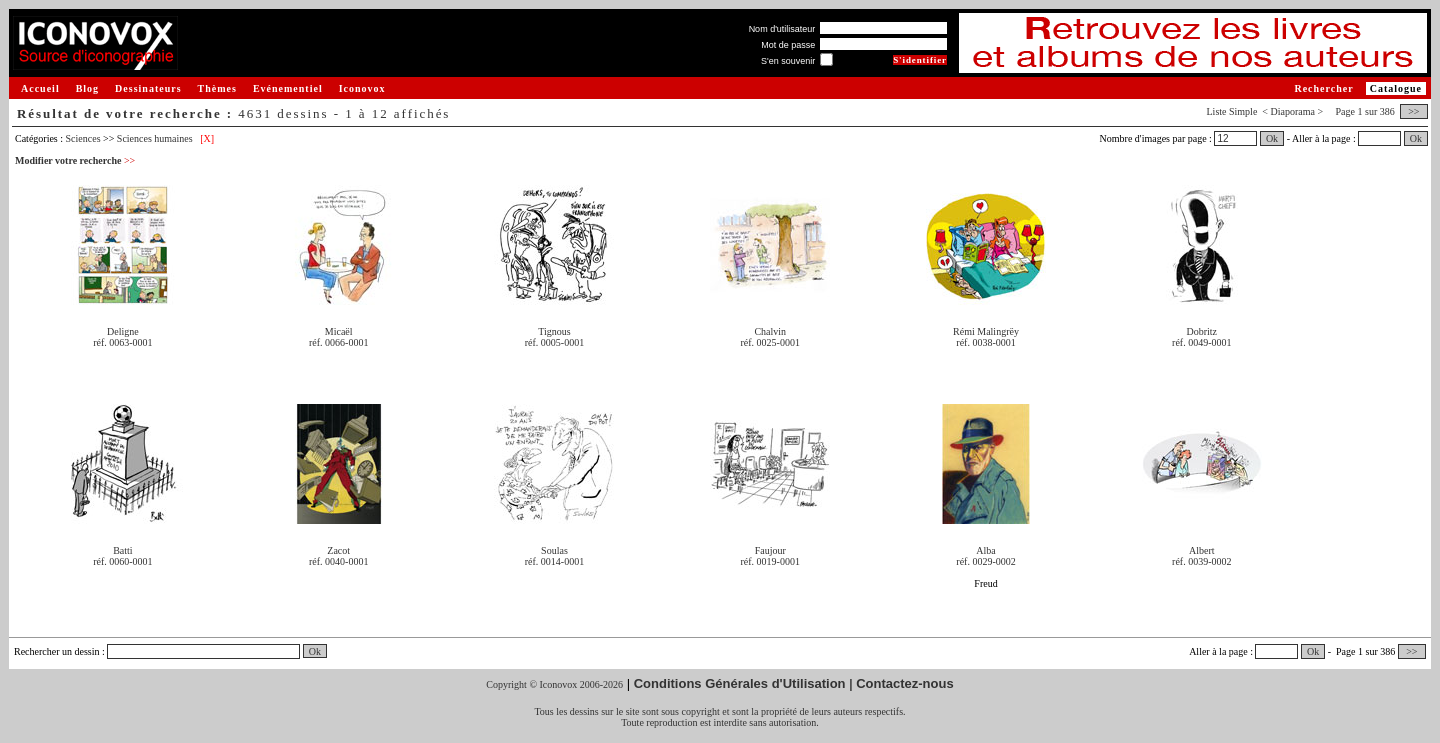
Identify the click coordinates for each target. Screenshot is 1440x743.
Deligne (123, 331)
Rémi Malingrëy (986, 331)
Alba (985, 550)
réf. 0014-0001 (554, 561)
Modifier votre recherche (75, 160)
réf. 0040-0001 (338, 561)
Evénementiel (288, 88)
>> (1414, 111)
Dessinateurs (148, 88)
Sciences (83, 138)
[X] (207, 138)
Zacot (338, 550)
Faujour (770, 550)
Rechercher (1323, 88)
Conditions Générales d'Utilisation (740, 683)
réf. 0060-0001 (122, 561)
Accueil (40, 88)
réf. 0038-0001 (985, 342)
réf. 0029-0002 (985, 561)
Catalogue (1396, 88)
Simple (1243, 111)
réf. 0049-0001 (1201, 342)
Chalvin (770, 331)
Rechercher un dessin (57, 651)
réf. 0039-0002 (1201, 561)
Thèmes (217, 88)
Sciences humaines (155, 138)
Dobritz (1202, 331)
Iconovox (362, 88)
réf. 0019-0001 (770, 561)
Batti (122, 550)
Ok (1272, 138)
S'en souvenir (788, 61)
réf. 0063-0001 (122, 342)
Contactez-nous (905, 683)
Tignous (554, 331)
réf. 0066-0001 (338, 342)
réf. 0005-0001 (554, 342)
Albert (1202, 550)
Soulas (554, 550)
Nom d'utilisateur (782, 29)
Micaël (339, 331)
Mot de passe (788, 45)
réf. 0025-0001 (770, 342)
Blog (87, 88)
